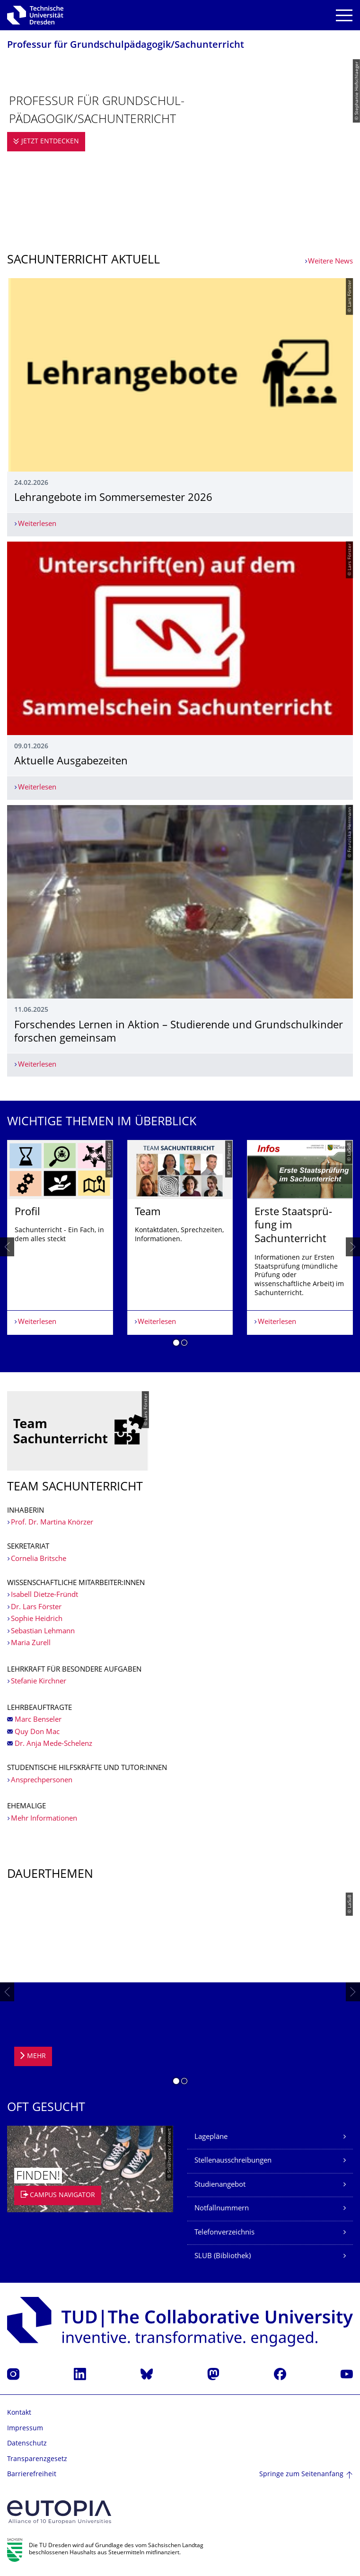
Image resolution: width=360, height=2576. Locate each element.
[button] (176, 1344)
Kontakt (19, 2413)
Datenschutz (27, 2444)
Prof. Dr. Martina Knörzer (52, 1522)
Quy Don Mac (37, 1732)
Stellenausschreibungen (233, 2160)
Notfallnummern (221, 2208)
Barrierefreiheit (31, 2474)
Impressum (25, 2429)
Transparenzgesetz (37, 2459)
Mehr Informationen (44, 1818)
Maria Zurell (31, 1643)
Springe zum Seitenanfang (301, 2474)
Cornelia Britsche (39, 1559)
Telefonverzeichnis (224, 2232)
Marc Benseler (38, 1720)
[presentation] (7, 1246)
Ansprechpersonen (41, 1780)
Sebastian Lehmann (43, 1631)
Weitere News (330, 261)
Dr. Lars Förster (36, 1607)
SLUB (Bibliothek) (222, 2256)
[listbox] (180, 1247)
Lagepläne (211, 2137)
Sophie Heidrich (36, 1619)
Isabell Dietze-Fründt (44, 1595)
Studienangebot (220, 2185)
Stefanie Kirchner (38, 1681)
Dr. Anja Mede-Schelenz (53, 1744)
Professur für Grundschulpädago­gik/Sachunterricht (125, 45)
